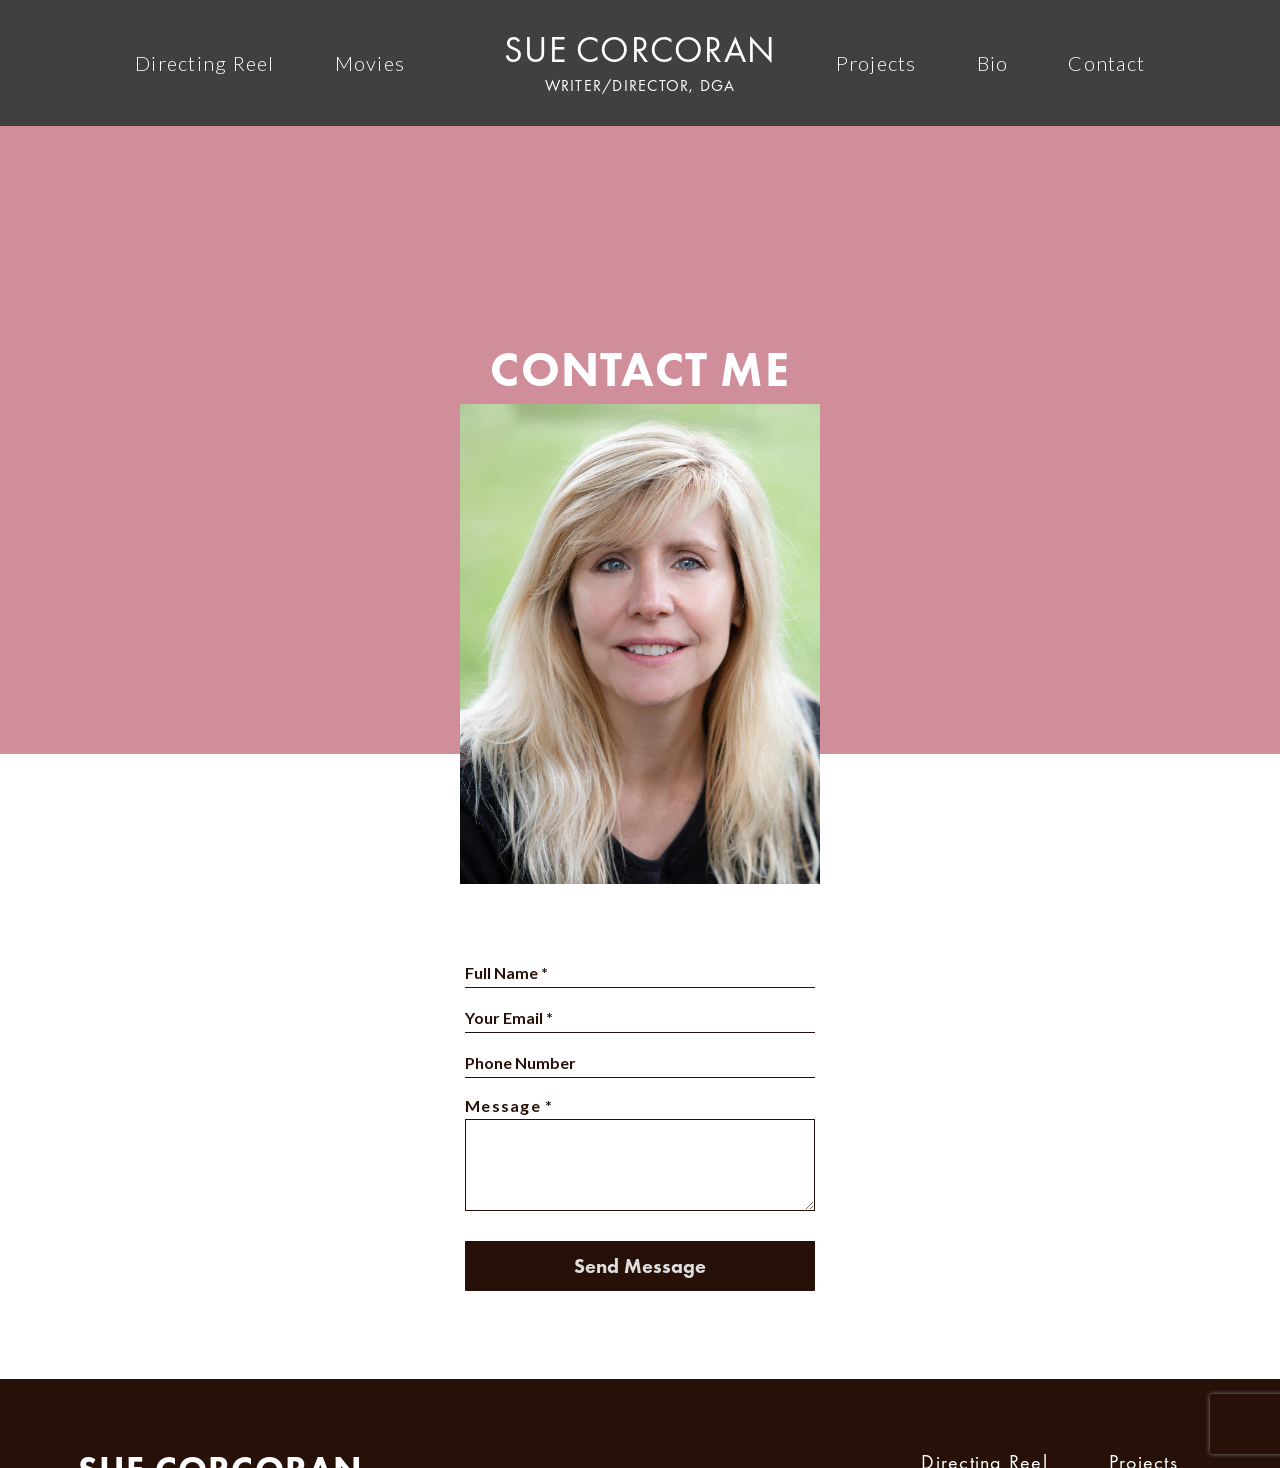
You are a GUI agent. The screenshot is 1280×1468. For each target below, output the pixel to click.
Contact (1106, 63)
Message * (509, 1105)
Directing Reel (205, 63)
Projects (876, 63)
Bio (993, 63)
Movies (370, 63)
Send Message (640, 1266)
